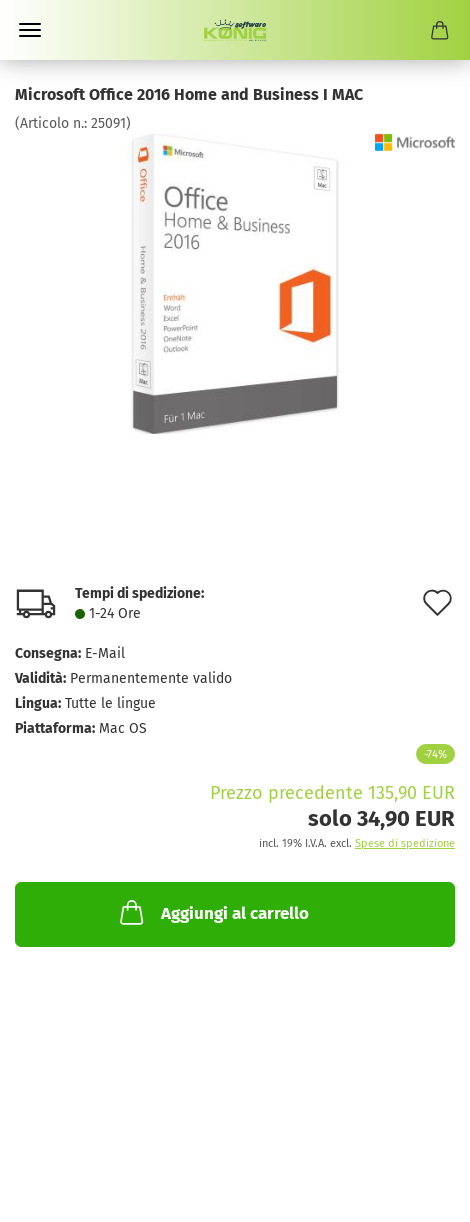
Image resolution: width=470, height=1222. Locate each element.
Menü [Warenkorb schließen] (30, 30)
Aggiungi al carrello (212, 912)
